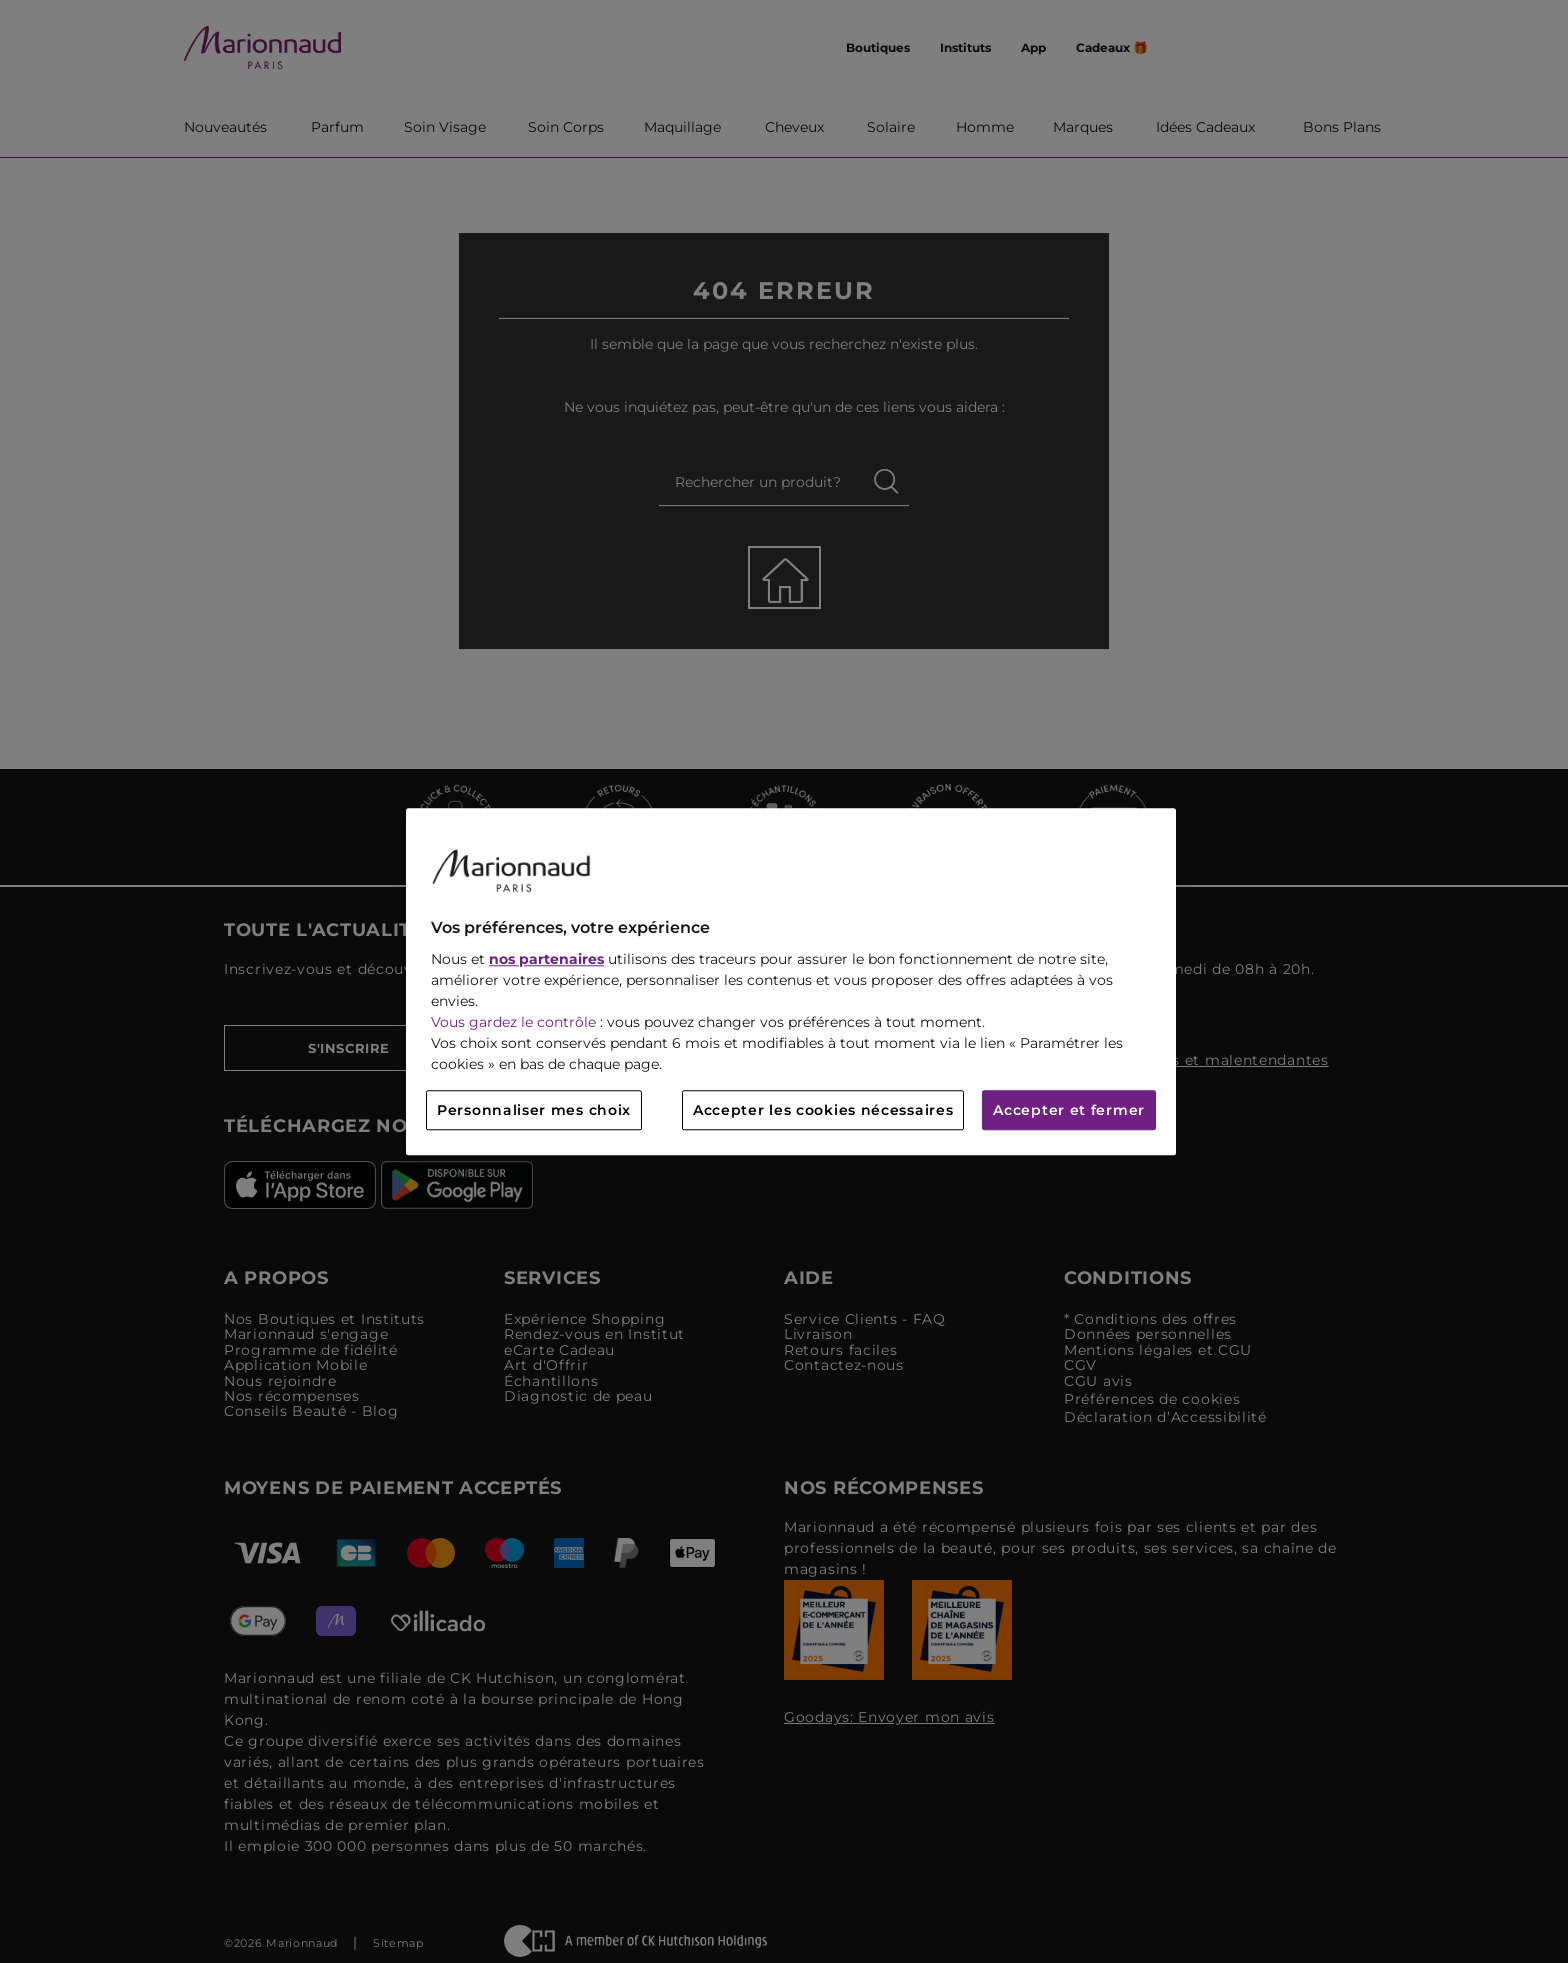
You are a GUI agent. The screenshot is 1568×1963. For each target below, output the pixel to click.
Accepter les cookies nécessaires (823, 1110)
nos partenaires (546, 959)
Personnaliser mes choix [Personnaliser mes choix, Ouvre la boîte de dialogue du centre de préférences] (534, 1110)
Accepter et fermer (1069, 1110)
